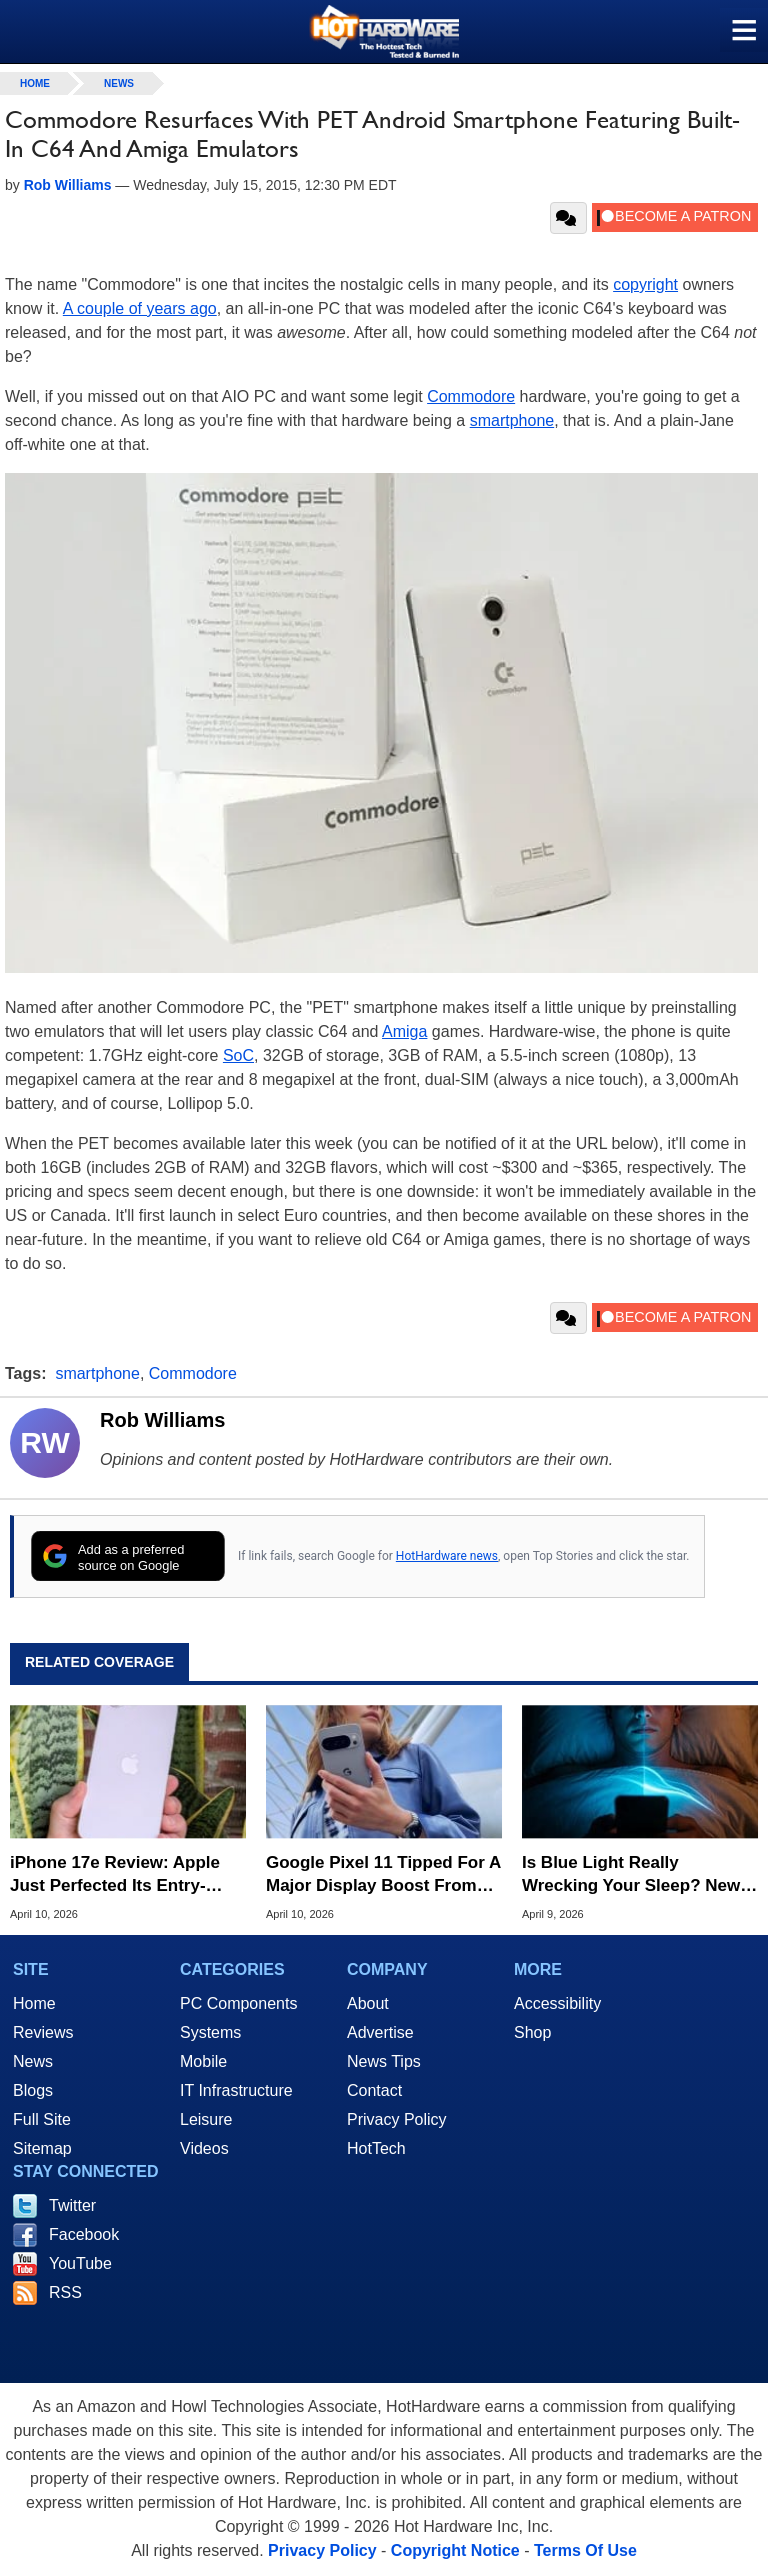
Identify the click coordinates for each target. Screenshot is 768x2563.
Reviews (43, 2032)
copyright (645, 284)
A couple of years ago (140, 308)
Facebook (84, 2234)
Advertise (380, 2032)
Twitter (72, 2205)
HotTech (376, 2148)
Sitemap (42, 2148)
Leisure (206, 2119)
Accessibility (557, 2003)
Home (34, 2003)
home (35, 83)
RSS (65, 2292)
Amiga (404, 1031)
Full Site (42, 2119)
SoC (238, 1055)
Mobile (203, 2061)
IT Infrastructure (236, 2090)
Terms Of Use (585, 2550)
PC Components (238, 2003)
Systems (210, 2032)
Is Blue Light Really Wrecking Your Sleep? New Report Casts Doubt (631, 1874)
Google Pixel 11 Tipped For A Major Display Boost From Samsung (383, 1874)
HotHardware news (447, 1556)
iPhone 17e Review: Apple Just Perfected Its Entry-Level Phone (115, 1874)
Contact (374, 2090)
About (368, 2003)
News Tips (384, 2061)
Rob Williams (162, 1420)
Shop (532, 2032)
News (119, 83)
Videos (204, 2148)
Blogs (33, 2090)
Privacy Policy (397, 2119)
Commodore (471, 396)
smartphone (512, 420)
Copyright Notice (455, 2550)
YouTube (80, 2263)
